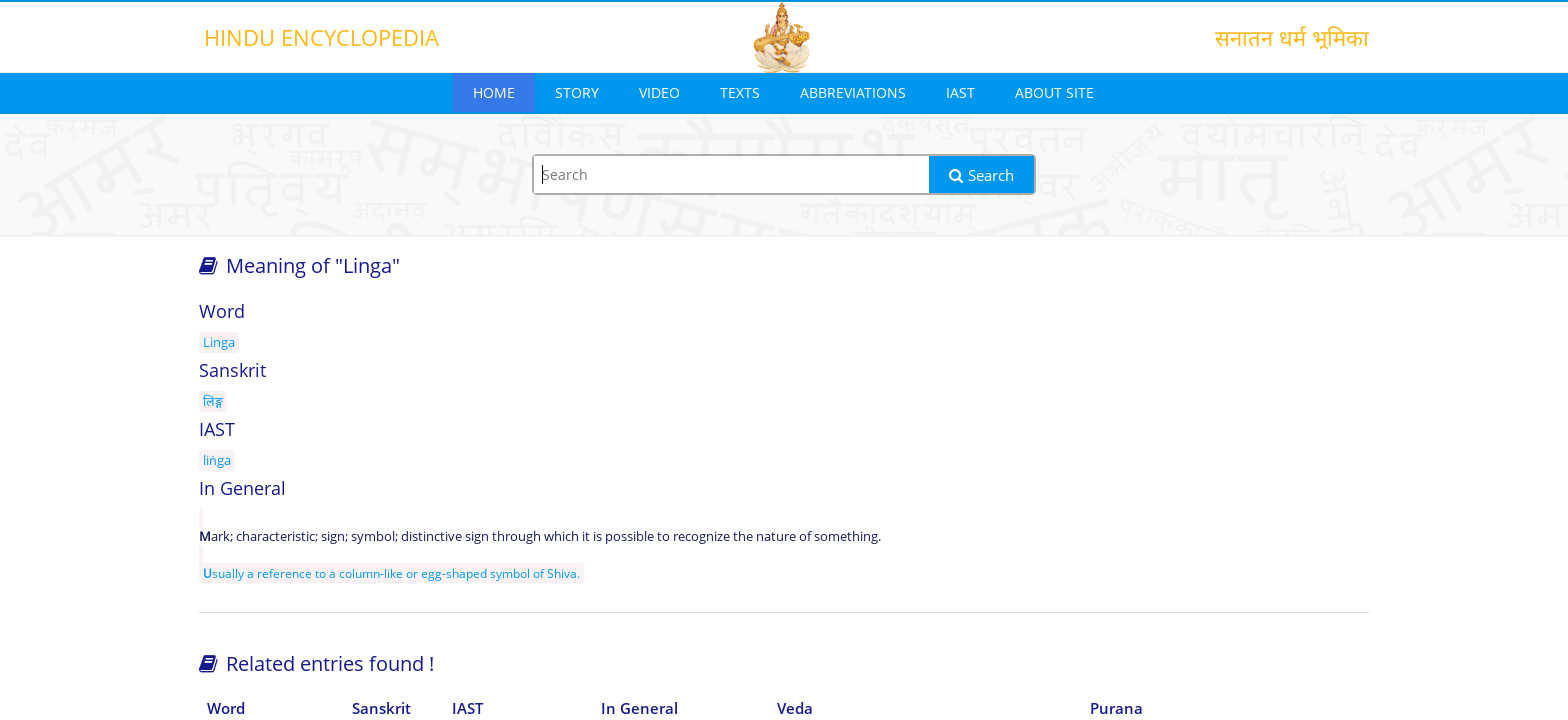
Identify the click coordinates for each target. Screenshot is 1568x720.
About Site (1054, 92)
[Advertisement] (1184, 452)
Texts (740, 92)
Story (577, 92)
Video (659, 92)
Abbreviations (853, 92)
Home (494, 92)
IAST (960, 92)
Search (981, 175)
